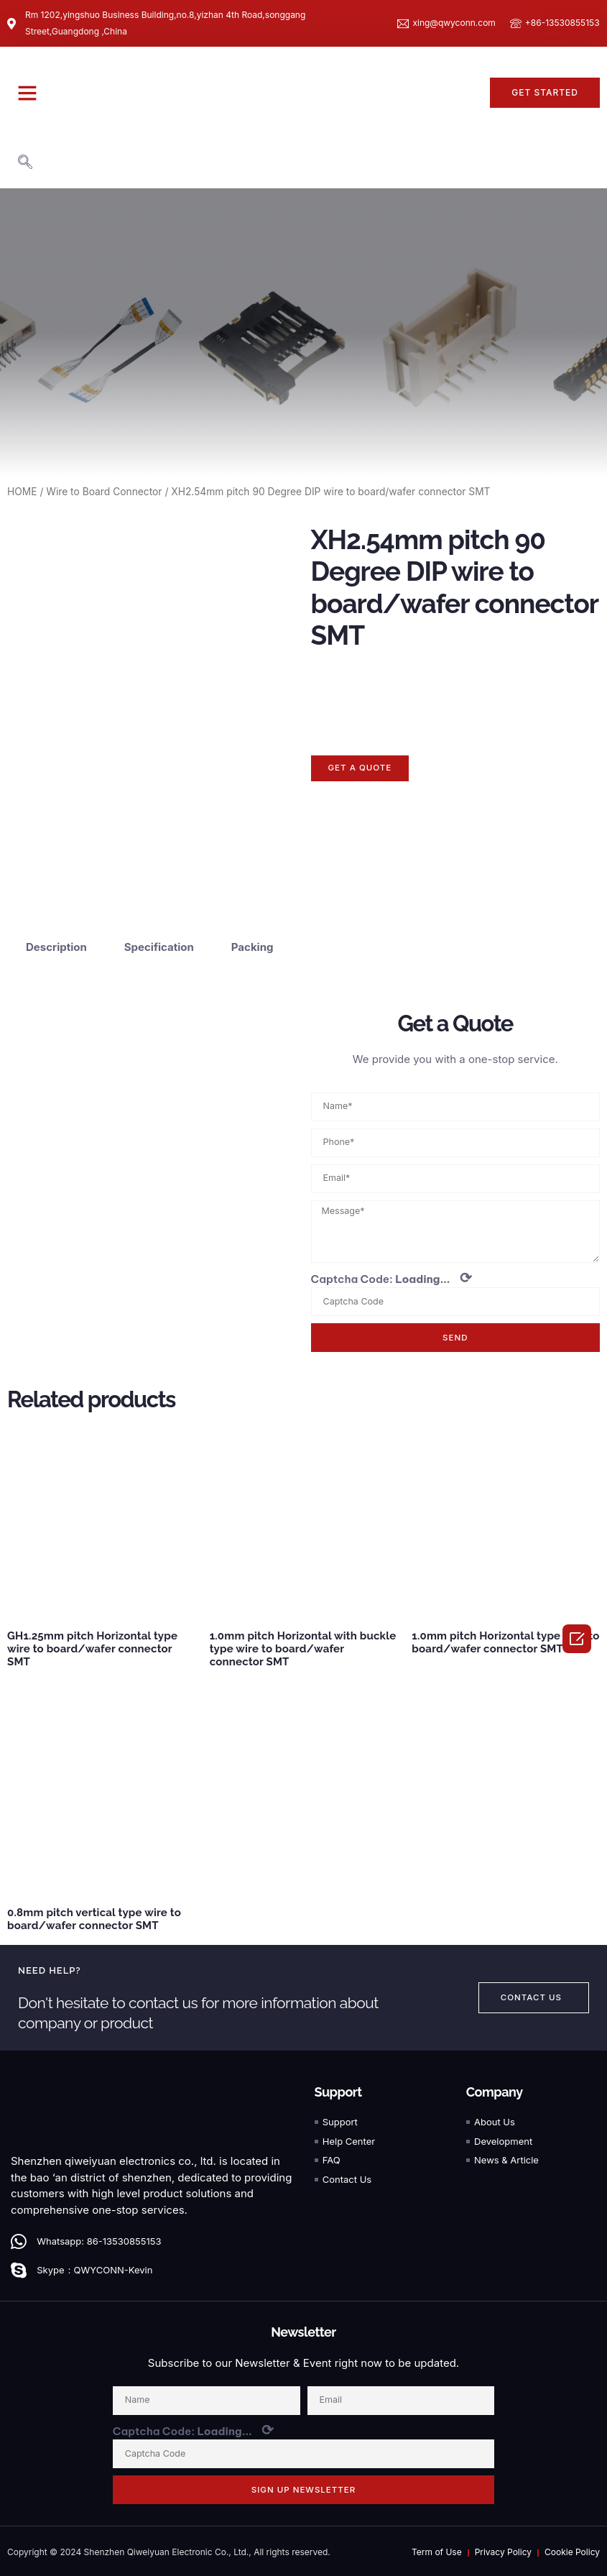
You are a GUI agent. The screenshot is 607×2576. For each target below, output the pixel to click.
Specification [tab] (159, 942)
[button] (27, 93)
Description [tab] (56, 942)
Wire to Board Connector (104, 491)
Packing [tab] (252, 942)
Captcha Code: (392, 1275)
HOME (22, 491)
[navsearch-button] (25, 163)
